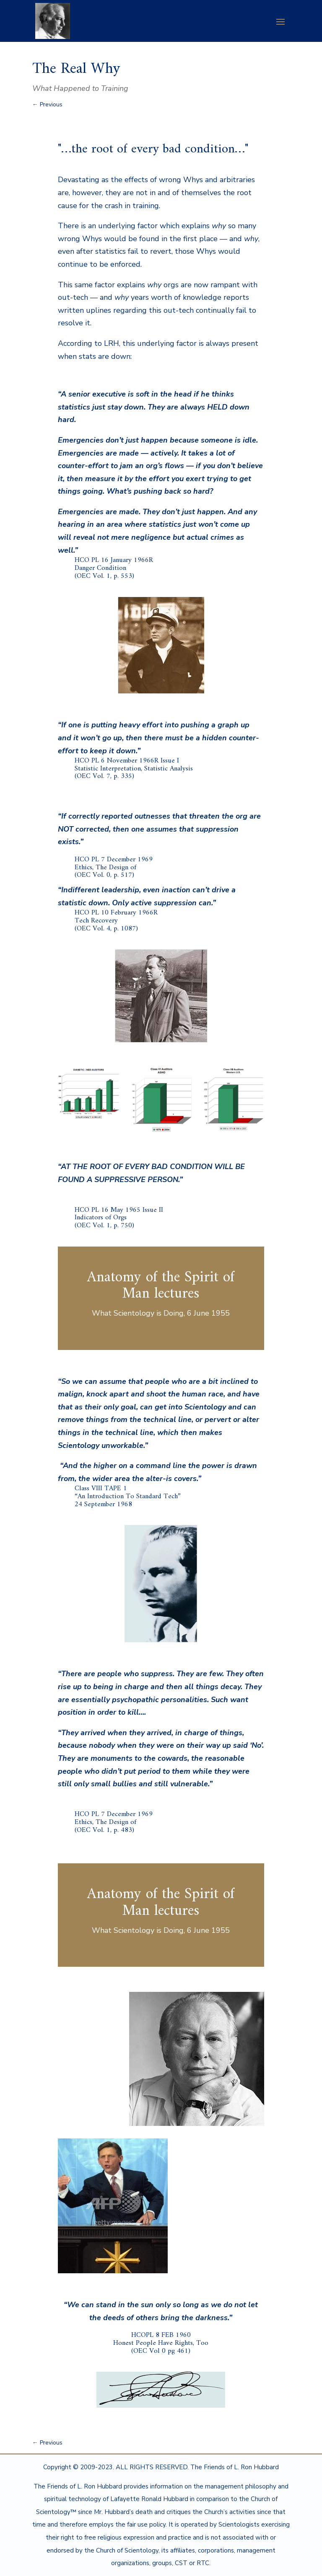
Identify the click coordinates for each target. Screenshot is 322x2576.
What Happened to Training (80, 88)
